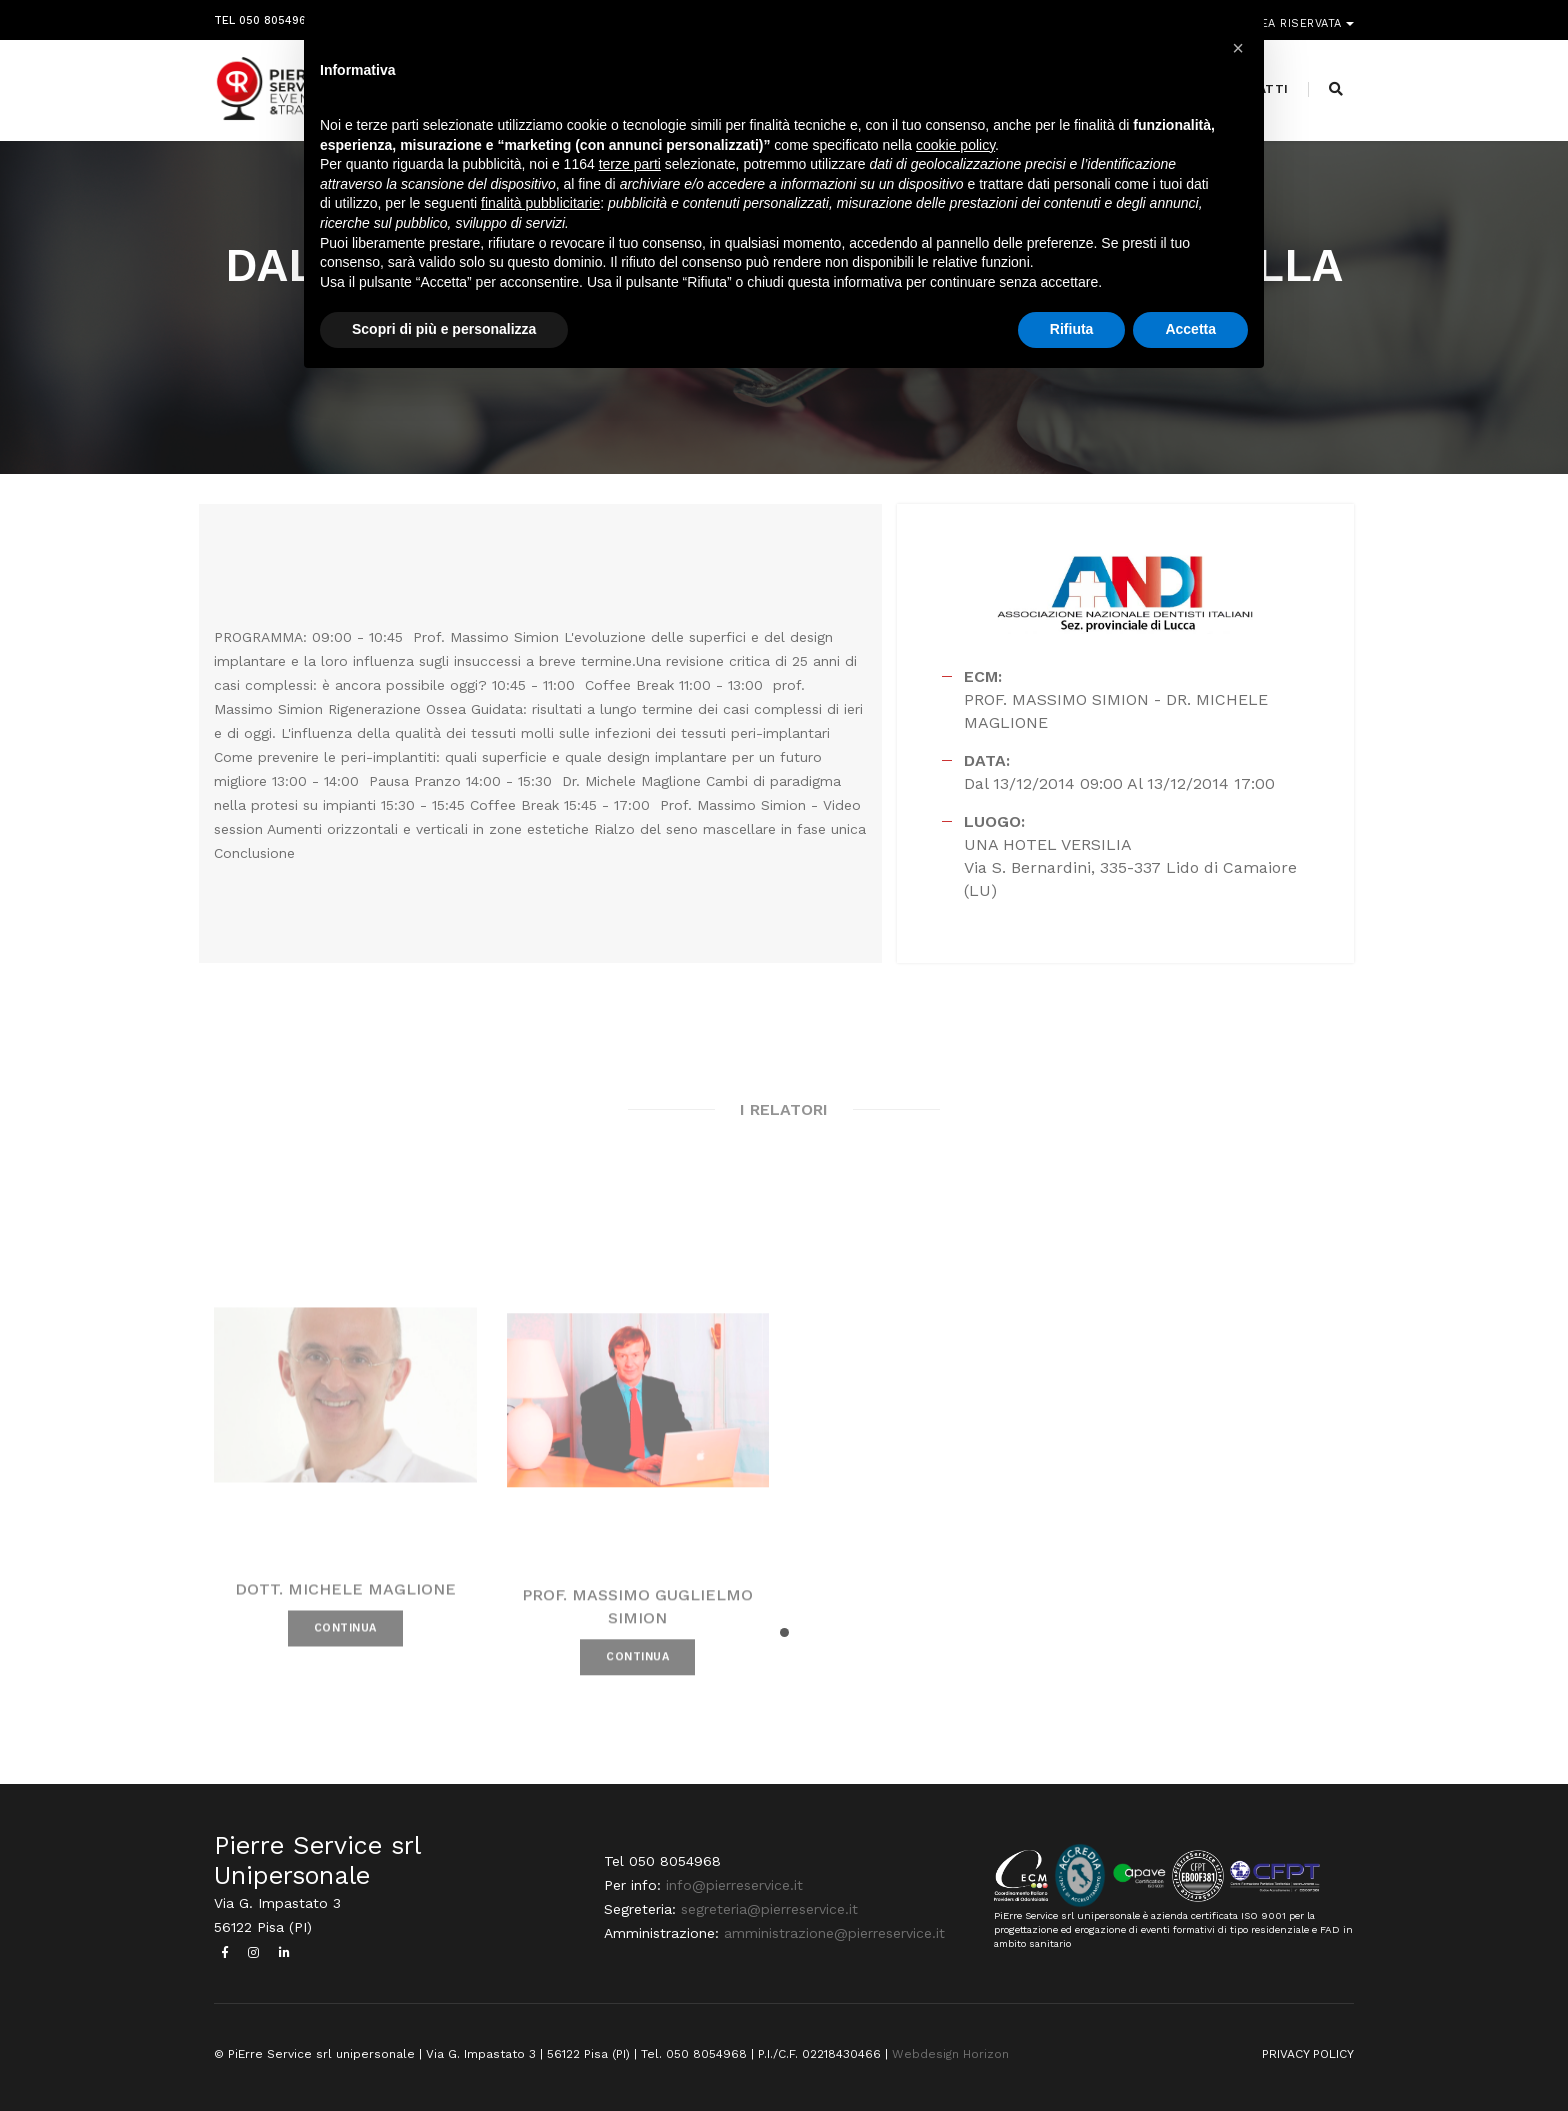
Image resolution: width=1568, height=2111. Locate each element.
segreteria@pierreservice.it (769, 1909)
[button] (784, 1632)
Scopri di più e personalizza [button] (444, 329)
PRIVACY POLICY (1308, 2054)
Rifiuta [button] (1072, 329)
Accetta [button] (1190, 329)
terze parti (630, 164)
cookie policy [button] (955, 145)
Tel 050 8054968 (263, 17)
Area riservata (1296, 17)
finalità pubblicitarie (540, 203)
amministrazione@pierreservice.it (834, 1933)
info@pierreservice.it (734, 1885)
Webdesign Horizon (950, 2054)
